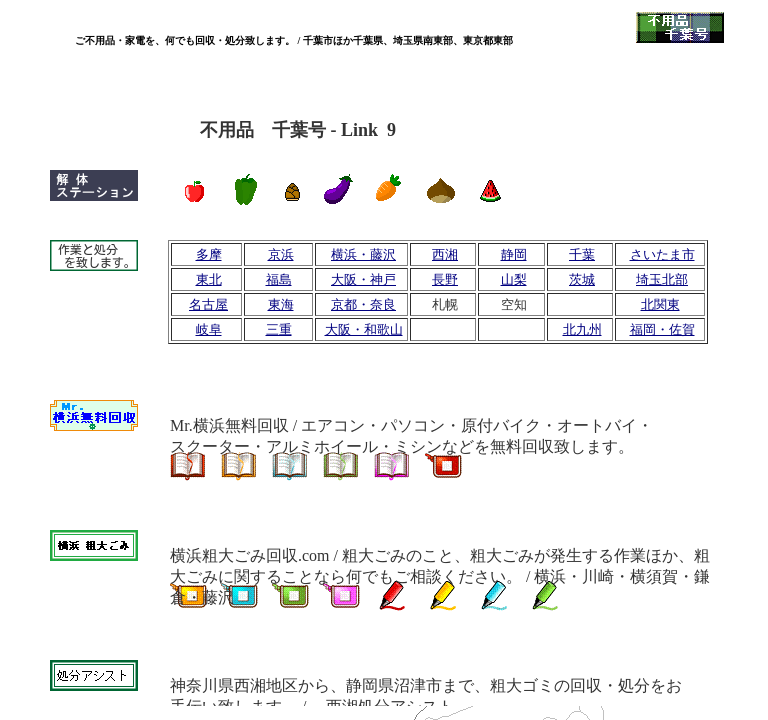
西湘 (445, 254)
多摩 (209, 254)
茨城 (582, 279)
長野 (445, 279)
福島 (279, 279)
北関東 (660, 304)
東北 (209, 279)
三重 (279, 329)
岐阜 (209, 329)
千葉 (582, 254)
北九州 (582, 329)
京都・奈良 (363, 304)
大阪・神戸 (363, 279)
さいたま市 (662, 254)
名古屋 (208, 304)
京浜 (281, 254)
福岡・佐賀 (662, 329)
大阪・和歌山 (364, 329)
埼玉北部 (662, 279)
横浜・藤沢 (363, 254)
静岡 (514, 254)
